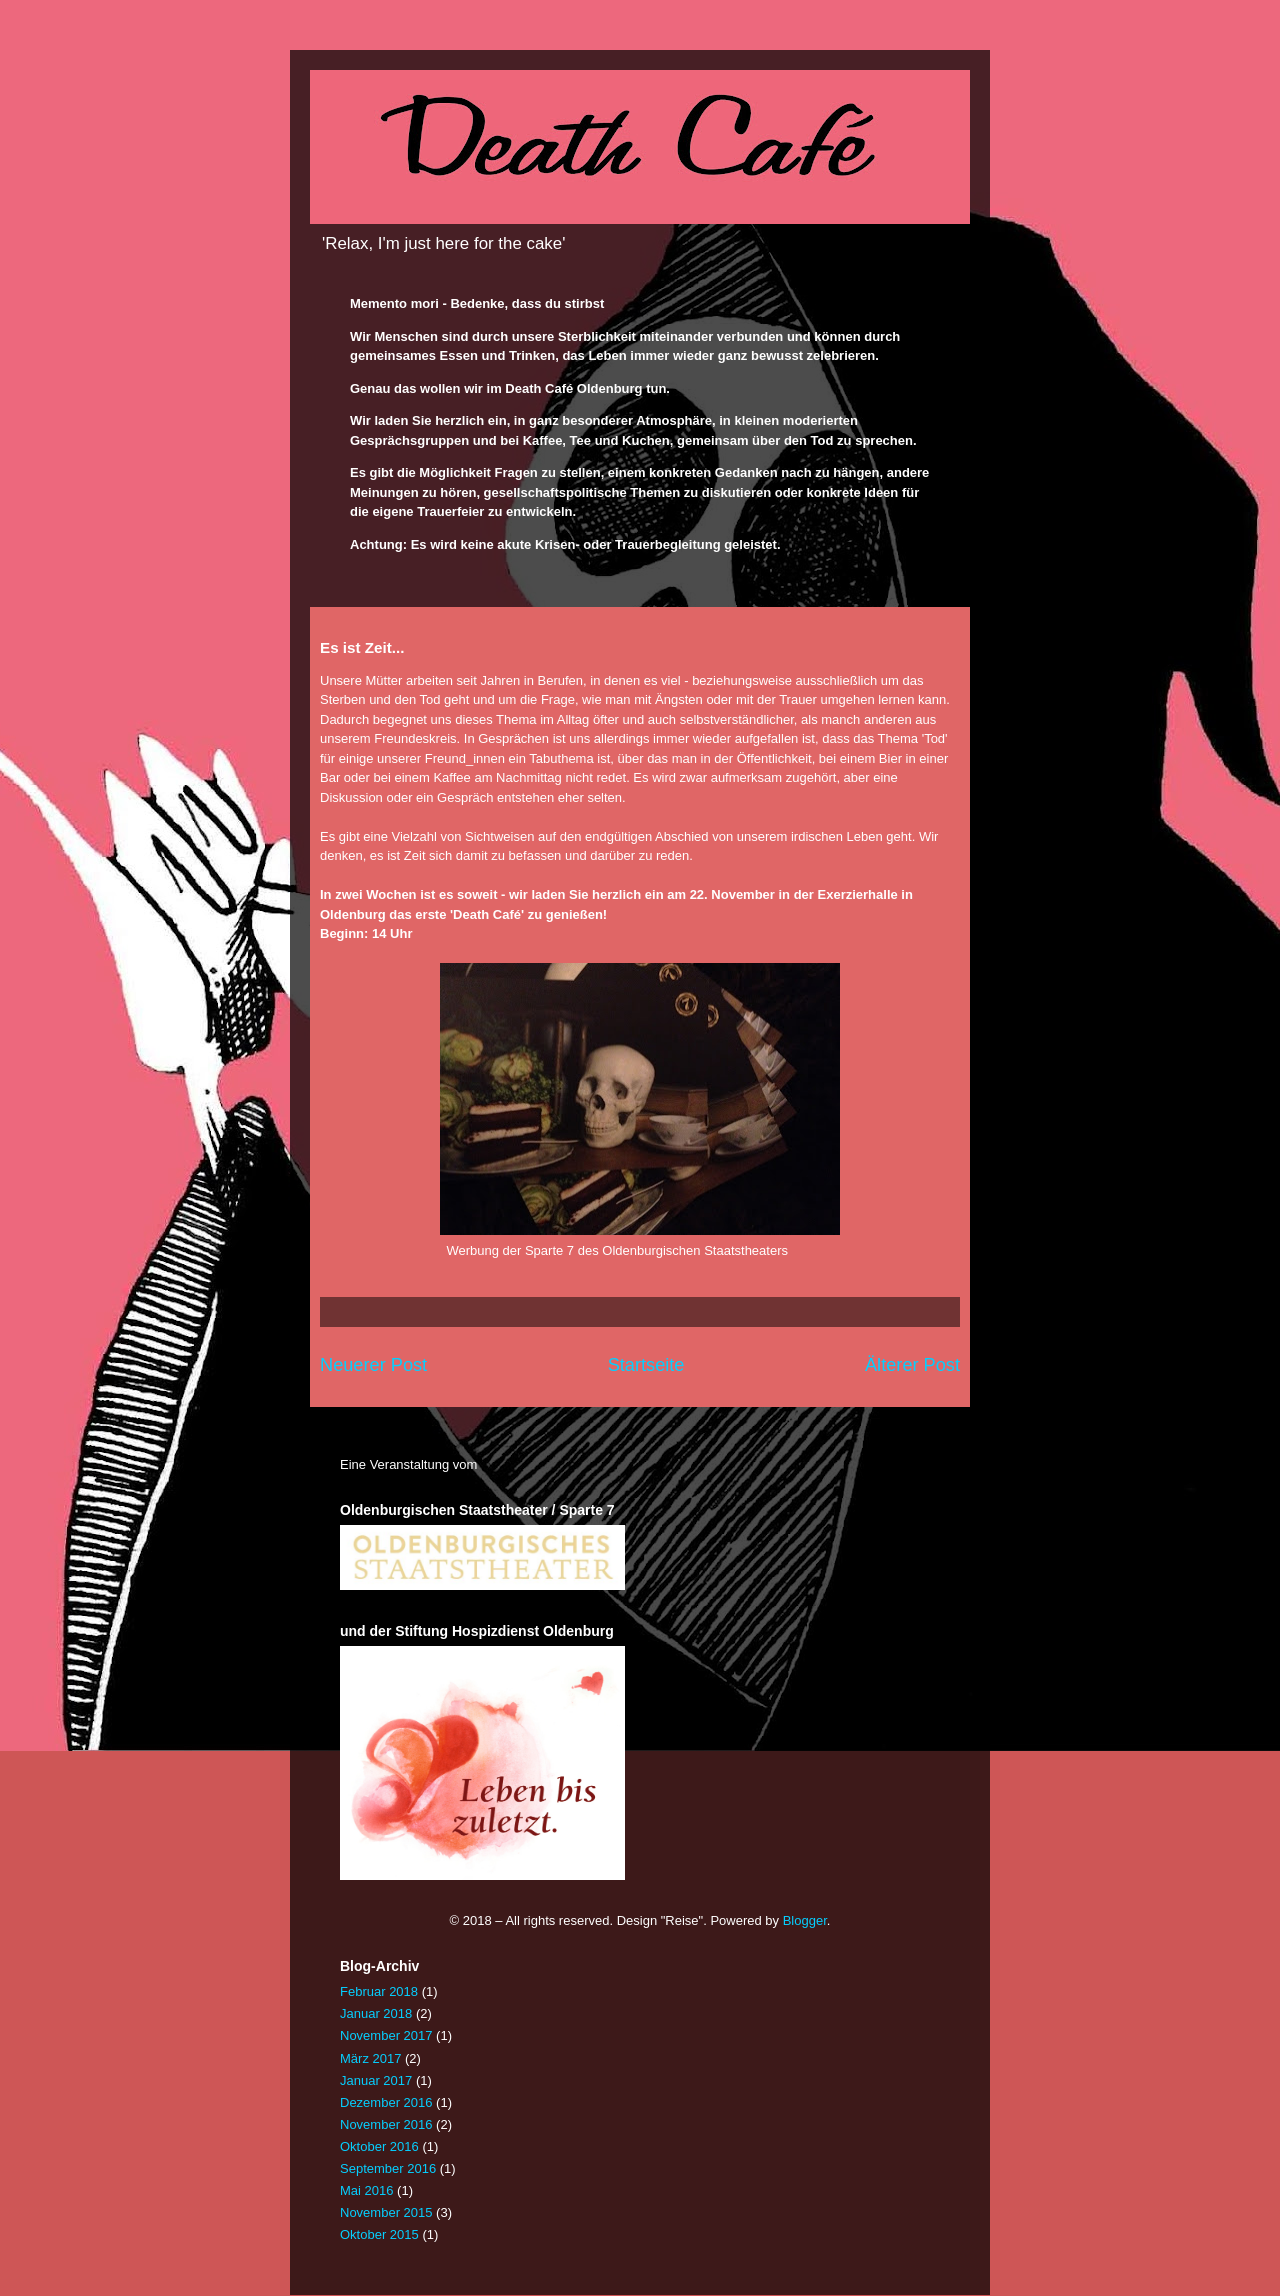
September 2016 (388, 2168)
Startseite (646, 1365)
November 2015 (386, 2212)
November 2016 (386, 2124)
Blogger (805, 1920)
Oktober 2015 (379, 2234)
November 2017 (386, 2035)
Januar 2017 (376, 2080)
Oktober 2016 (379, 2146)
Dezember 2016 (386, 2102)
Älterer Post (912, 1365)
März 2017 (370, 2058)
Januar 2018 (376, 2013)
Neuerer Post (373, 1365)
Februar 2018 (379, 1991)
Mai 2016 (366, 2190)
